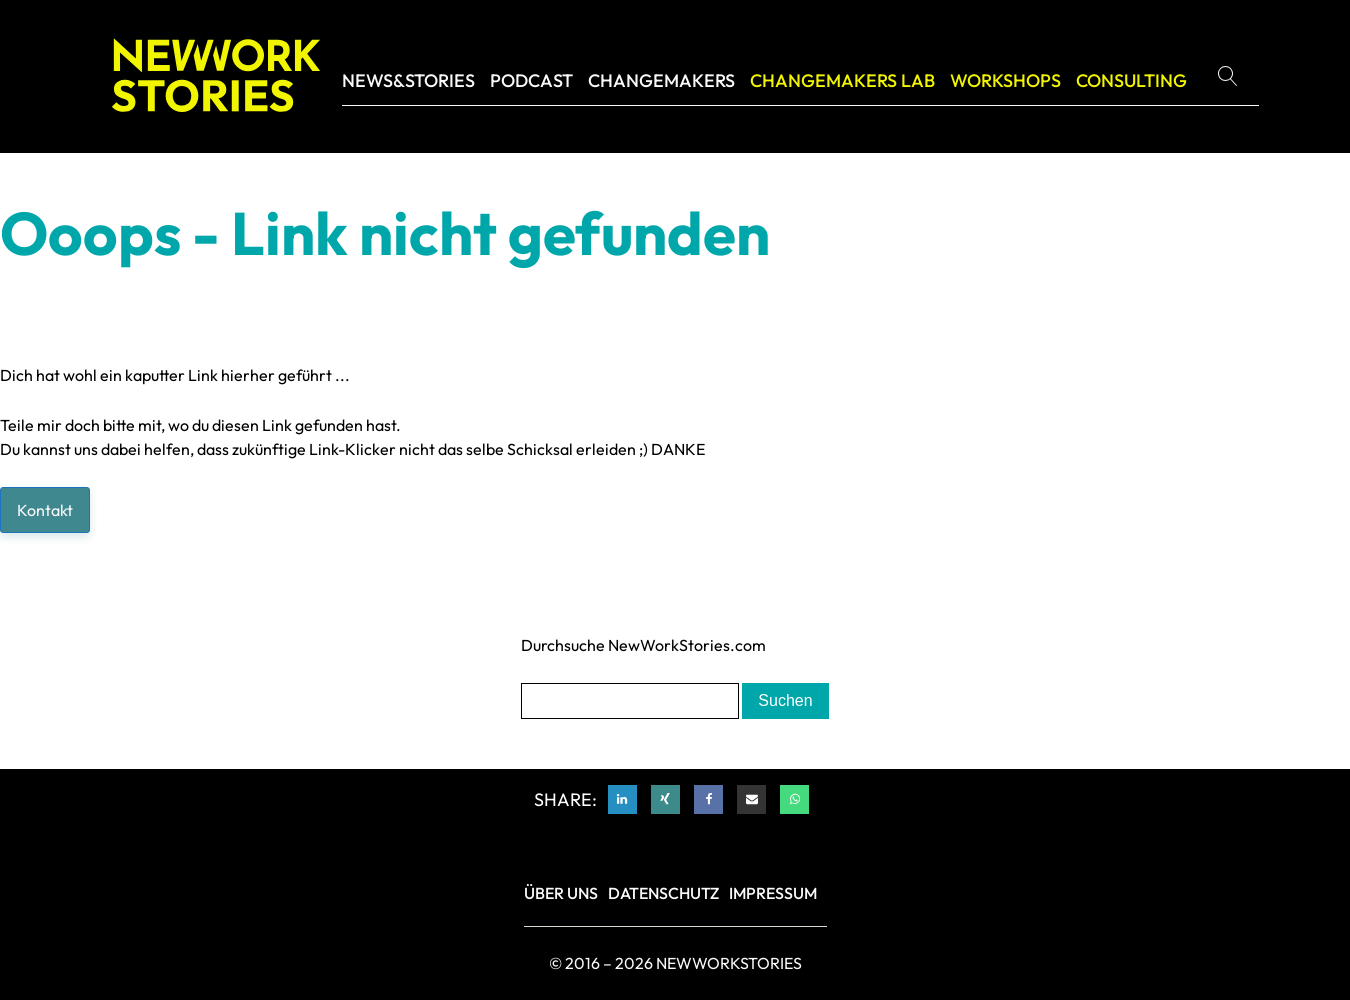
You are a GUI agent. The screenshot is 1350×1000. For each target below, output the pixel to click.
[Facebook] (708, 799)
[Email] (751, 799)
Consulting (1131, 80)
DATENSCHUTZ (663, 893)
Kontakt (45, 510)
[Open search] (1235, 76)
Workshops (1005, 80)
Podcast (531, 80)
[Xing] (665, 799)
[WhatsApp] (794, 799)
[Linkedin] (622, 799)
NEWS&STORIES (408, 80)
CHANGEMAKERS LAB (842, 80)
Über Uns (561, 893)
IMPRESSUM (773, 893)
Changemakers (661, 80)
